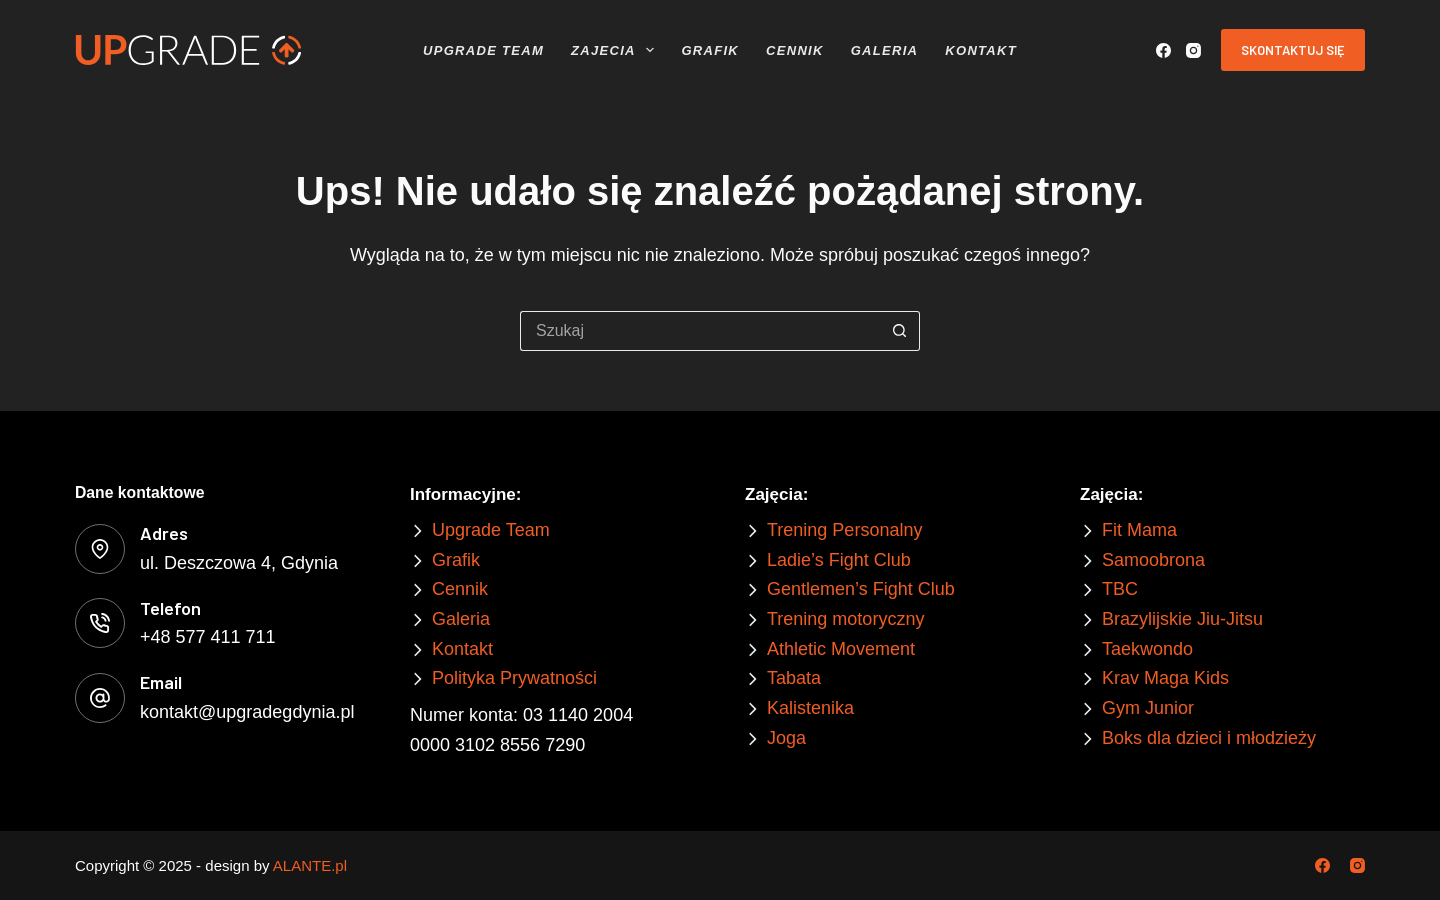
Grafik (710, 50)
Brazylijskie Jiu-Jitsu (1182, 619)
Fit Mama (1139, 530)
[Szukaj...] (700, 331)
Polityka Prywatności (514, 678)
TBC (1120, 589)
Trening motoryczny (845, 619)
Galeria (885, 50)
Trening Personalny (844, 530)
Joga (786, 738)
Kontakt (981, 50)
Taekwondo (1147, 649)
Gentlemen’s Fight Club (861, 589)
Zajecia (615, 50)
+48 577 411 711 (208, 637)
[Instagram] (1193, 50)
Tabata (794, 678)
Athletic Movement (841, 649)
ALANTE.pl (310, 865)
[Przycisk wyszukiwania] (900, 331)
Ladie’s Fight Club (839, 560)
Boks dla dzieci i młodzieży (1209, 738)
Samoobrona (1153, 560)
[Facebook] (1163, 50)
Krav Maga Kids (1165, 678)
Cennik (795, 50)
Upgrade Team (483, 50)
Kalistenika (810, 708)
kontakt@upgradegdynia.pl (247, 712)
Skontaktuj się (1293, 50)
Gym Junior (1148, 708)
